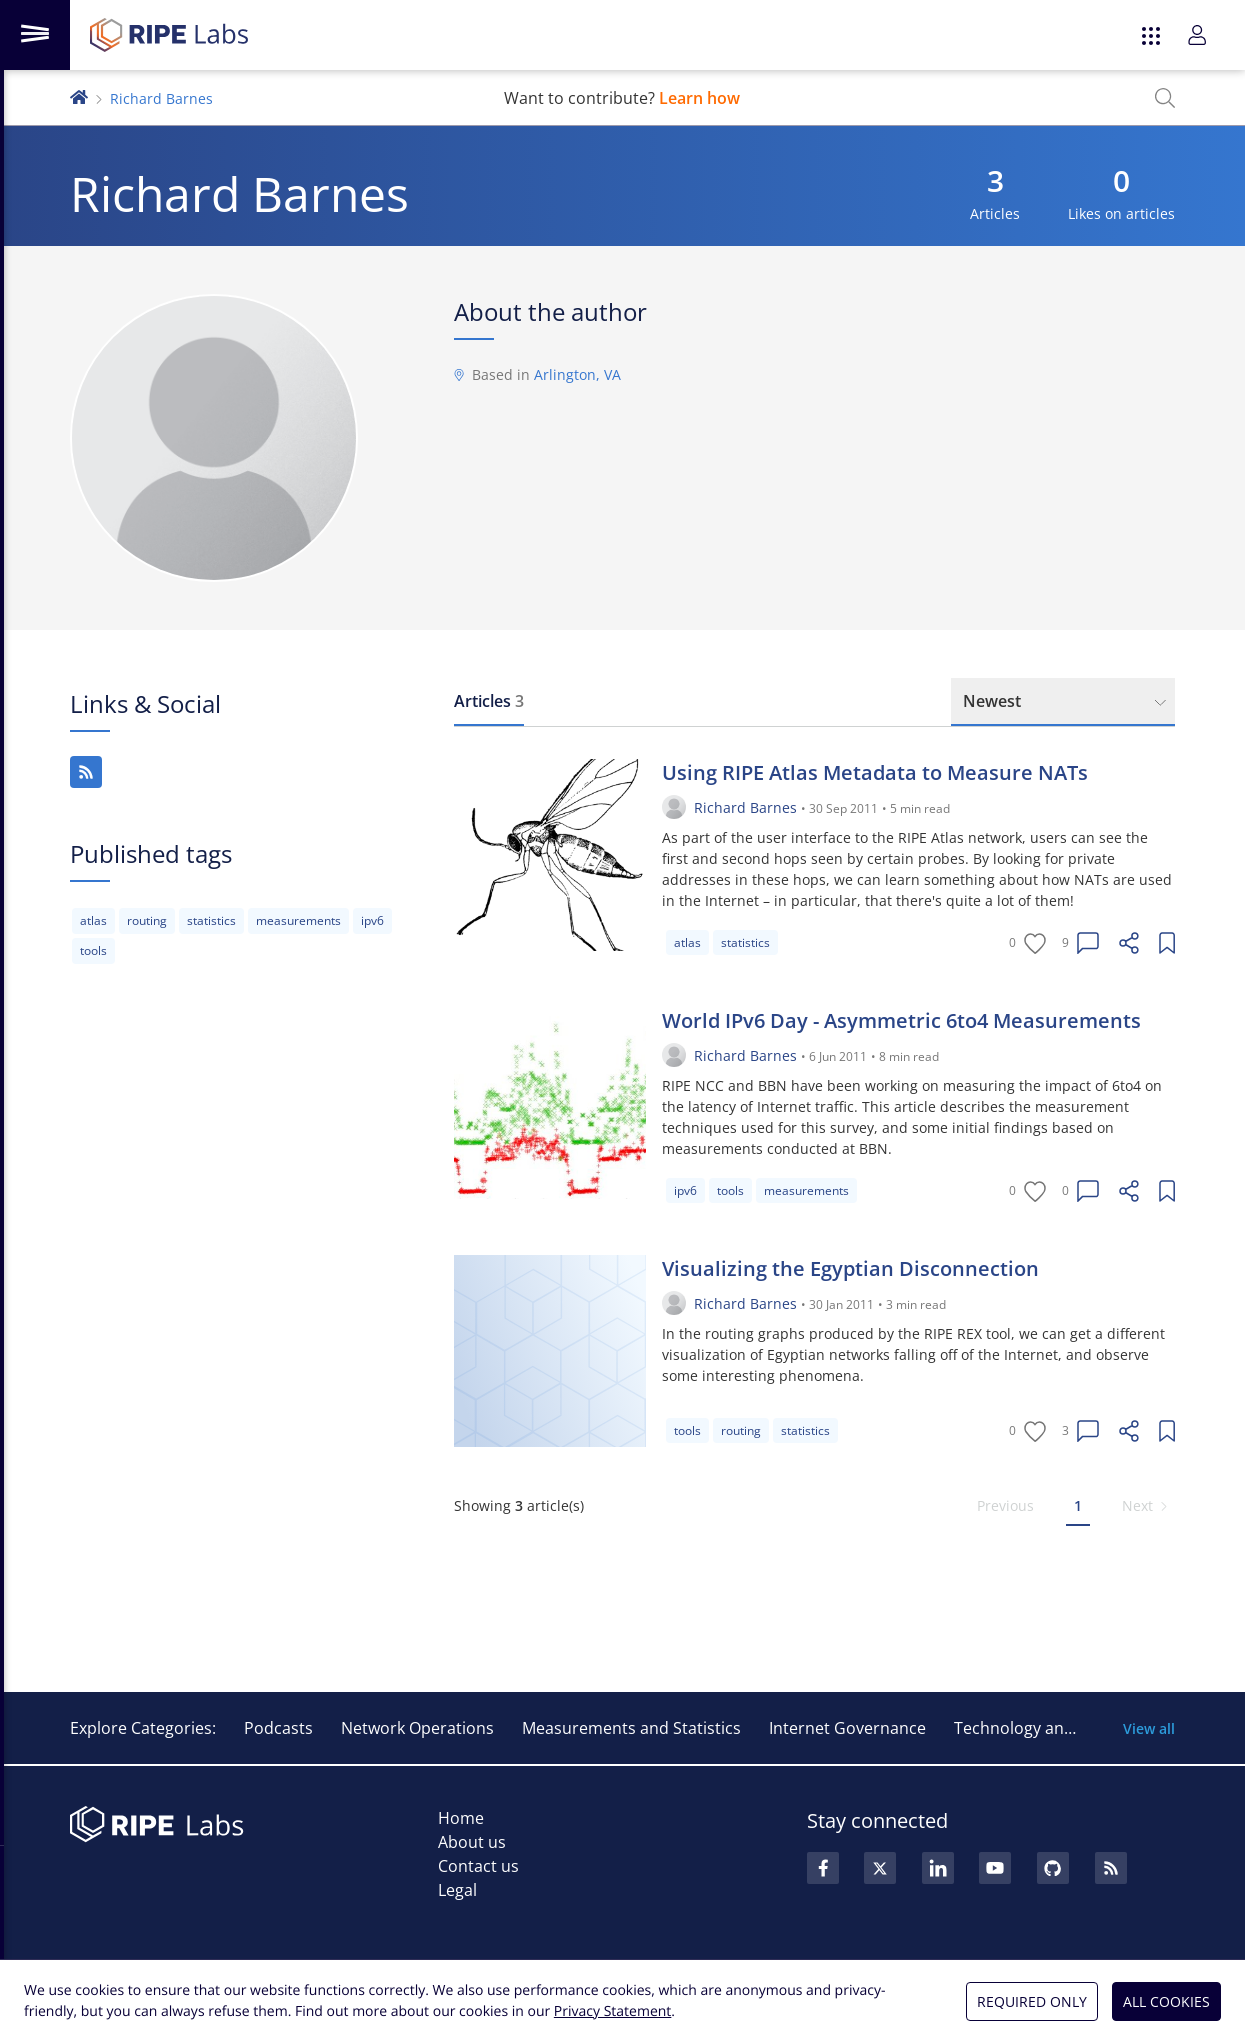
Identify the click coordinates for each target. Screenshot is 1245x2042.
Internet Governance (847, 1728)
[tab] (489, 702)
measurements (298, 920)
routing (147, 920)
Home (461, 1818)
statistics (211, 920)
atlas (93, 920)
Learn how (699, 98)
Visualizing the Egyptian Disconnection (850, 1268)
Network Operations (417, 1728)
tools (93, 950)
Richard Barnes (745, 807)
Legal (457, 1890)
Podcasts (278, 1728)
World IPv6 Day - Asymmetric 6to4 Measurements (901, 1020)
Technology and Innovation (1056, 1728)
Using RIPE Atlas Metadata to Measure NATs (875, 772)
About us (472, 1842)
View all (1149, 1728)
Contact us (478, 1866)
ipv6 (372, 920)
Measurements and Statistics (631, 1728)
